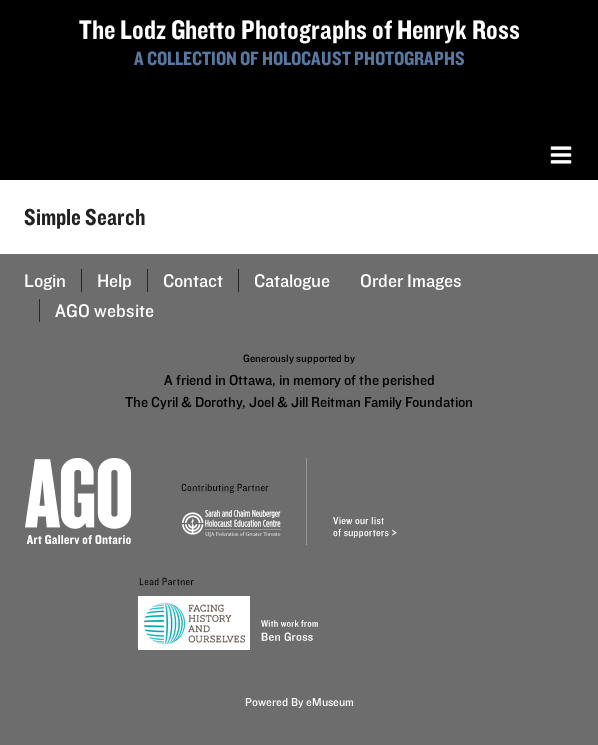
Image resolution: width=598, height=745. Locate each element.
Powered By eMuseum (299, 701)
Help (114, 280)
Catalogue (292, 280)
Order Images (411, 280)
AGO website (104, 310)
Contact (193, 280)
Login (45, 280)
